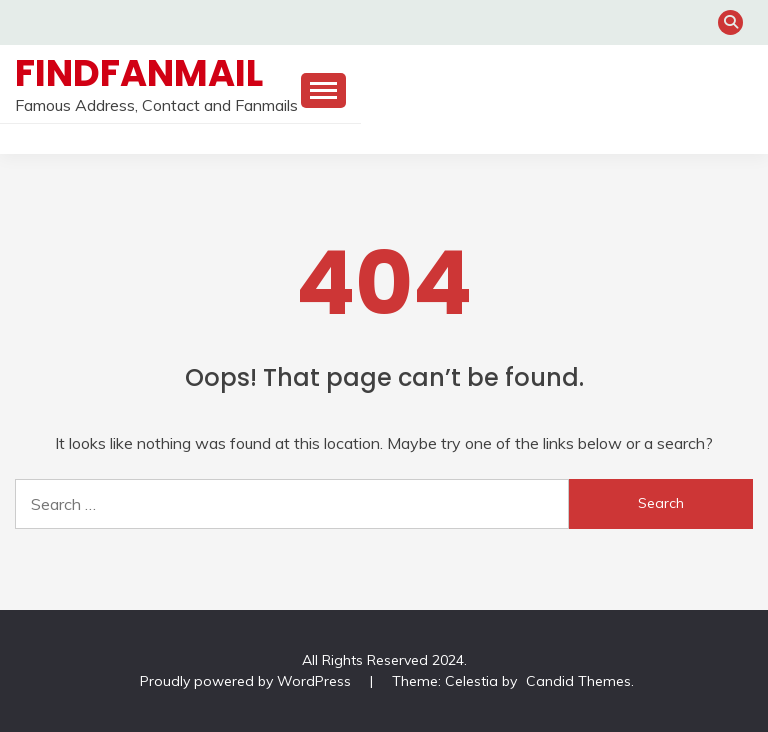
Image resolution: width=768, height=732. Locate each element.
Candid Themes (578, 681)
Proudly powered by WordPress (247, 681)
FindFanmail (139, 73)
